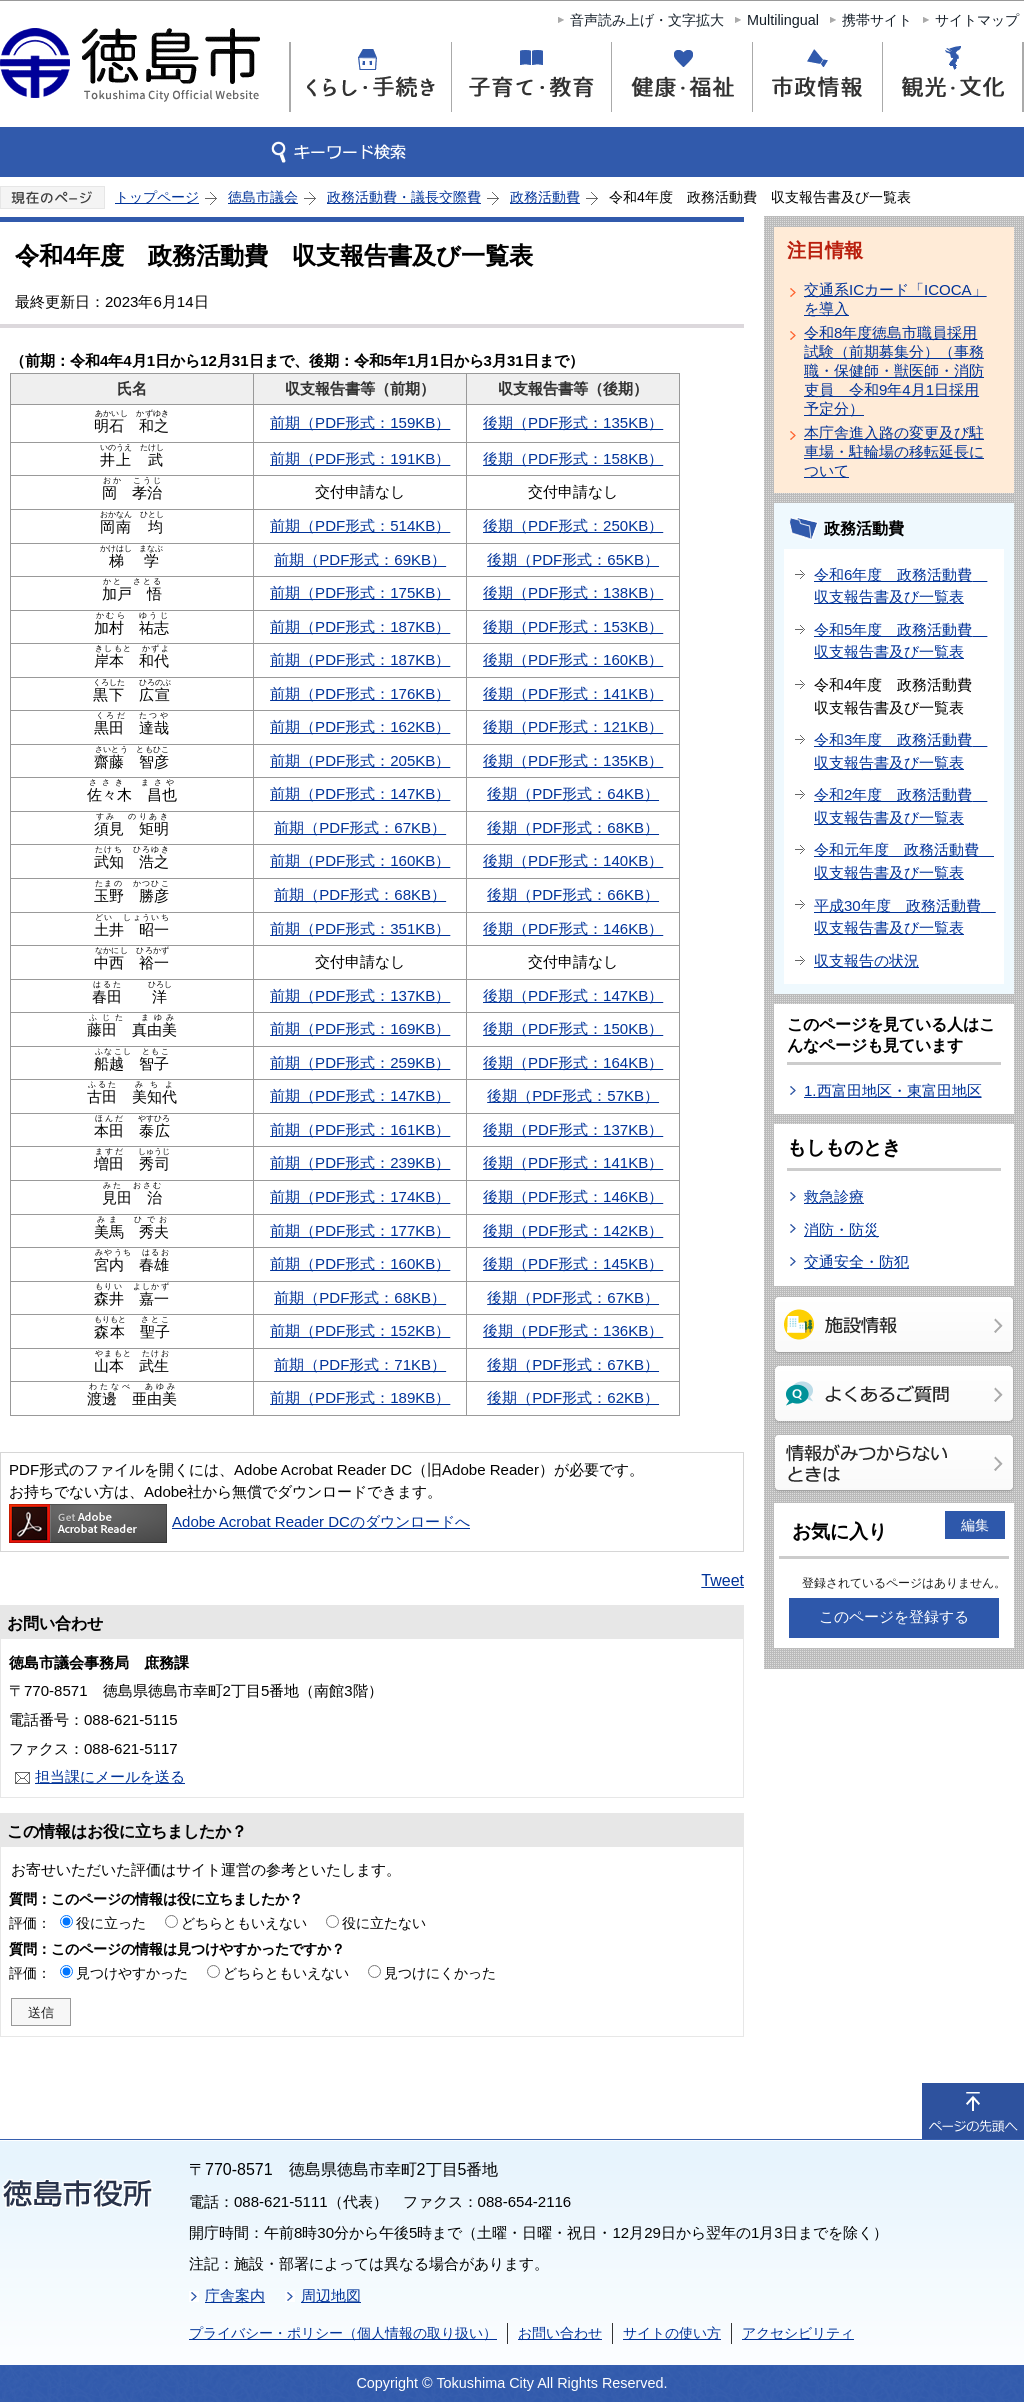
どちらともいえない (244, 1923)
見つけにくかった (440, 1973)
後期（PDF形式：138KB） (573, 592)
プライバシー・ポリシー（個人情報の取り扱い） (343, 2333)
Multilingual (783, 20)
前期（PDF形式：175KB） (360, 592)
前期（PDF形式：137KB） (360, 995)
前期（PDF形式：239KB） (360, 1162)
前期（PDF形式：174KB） (360, 1196)
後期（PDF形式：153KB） (573, 626)
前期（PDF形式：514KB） (360, 525)
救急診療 (834, 1196)
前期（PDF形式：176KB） (360, 693)
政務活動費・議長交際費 (404, 197)
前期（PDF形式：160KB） (360, 860)
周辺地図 (331, 2295)
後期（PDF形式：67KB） (573, 1297)
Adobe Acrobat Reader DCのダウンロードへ (239, 1521)
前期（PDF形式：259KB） (360, 1062)
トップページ (157, 197)
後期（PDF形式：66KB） (573, 894)
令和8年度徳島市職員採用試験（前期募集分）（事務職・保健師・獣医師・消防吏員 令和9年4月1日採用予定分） (894, 370)
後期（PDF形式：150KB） (573, 1028)
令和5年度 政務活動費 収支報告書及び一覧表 (900, 641)
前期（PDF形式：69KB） (360, 559)
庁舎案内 (235, 2295)
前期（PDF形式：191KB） (360, 458)
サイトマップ (977, 20)
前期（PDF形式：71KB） (360, 1364)
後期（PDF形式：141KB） (573, 693)
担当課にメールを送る (110, 1776)
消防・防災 (841, 1229)
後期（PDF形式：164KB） (573, 1062)
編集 (975, 1525)
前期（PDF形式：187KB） (360, 626)
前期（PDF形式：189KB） (360, 1397)
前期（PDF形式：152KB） (360, 1330)
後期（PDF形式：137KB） (573, 1129)
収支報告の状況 (866, 960)
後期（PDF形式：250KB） (573, 525)
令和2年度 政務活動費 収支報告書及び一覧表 (900, 806)
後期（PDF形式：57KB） (573, 1095)
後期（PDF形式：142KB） (573, 1230)
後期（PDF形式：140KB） (573, 860)
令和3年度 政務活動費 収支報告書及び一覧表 (900, 751)
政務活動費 (545, 197)
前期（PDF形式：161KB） (360, 1129)
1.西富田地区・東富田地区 (893, 1090)
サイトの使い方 (672, 2333)
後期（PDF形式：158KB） (573, 458)
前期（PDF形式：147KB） (360, 793)
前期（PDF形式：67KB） (360, 827)
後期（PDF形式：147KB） (573, 995)
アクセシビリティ (798, 2333)
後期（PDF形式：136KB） (573, 1330)
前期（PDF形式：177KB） (360, 1230)
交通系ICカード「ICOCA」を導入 (895, 299)
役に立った (111, 1923)
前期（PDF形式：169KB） (360, 1028)
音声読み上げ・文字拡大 (647, 20)
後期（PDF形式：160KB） (573, 659)
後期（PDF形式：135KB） (573, 422)
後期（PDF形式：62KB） (573, 1397)
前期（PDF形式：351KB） (360, 928)
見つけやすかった (132, 1973)
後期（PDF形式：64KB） (573, 793)
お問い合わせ (560, 2333)
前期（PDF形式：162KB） (360, 726)
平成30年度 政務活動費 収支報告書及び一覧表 (904, 917)
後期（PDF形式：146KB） (573, 928)
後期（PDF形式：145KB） (573, 1263)
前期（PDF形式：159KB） (360, 422)
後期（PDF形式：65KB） (573, 559)
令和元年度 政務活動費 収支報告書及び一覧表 (904, 861)
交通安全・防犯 (856, 1261)
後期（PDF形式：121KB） (573, 726)
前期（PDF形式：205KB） (360, 760)
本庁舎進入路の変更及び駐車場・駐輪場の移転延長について (894, 451)
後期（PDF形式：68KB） (573, 827)
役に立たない (384, 1923)
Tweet (722, 1580)
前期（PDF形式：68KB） (360, 894)
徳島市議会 (263, 197)
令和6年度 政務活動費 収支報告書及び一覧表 (900, 586)
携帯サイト (877, 20)
